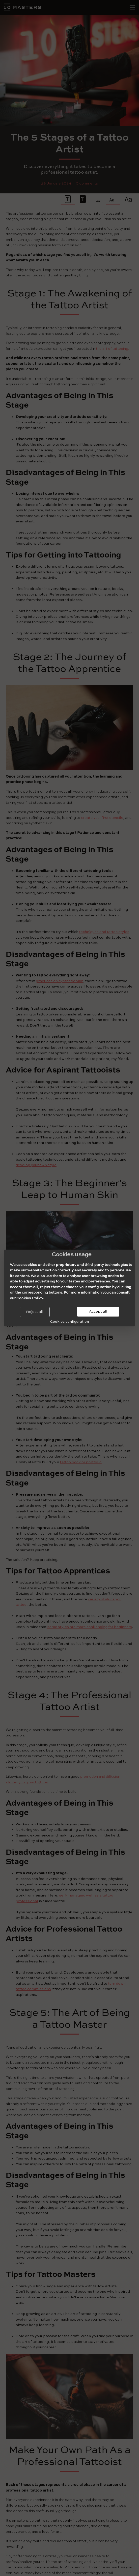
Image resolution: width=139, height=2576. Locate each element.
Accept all (98, 1311)
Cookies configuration (69, 1321)
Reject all (34, 1312)
